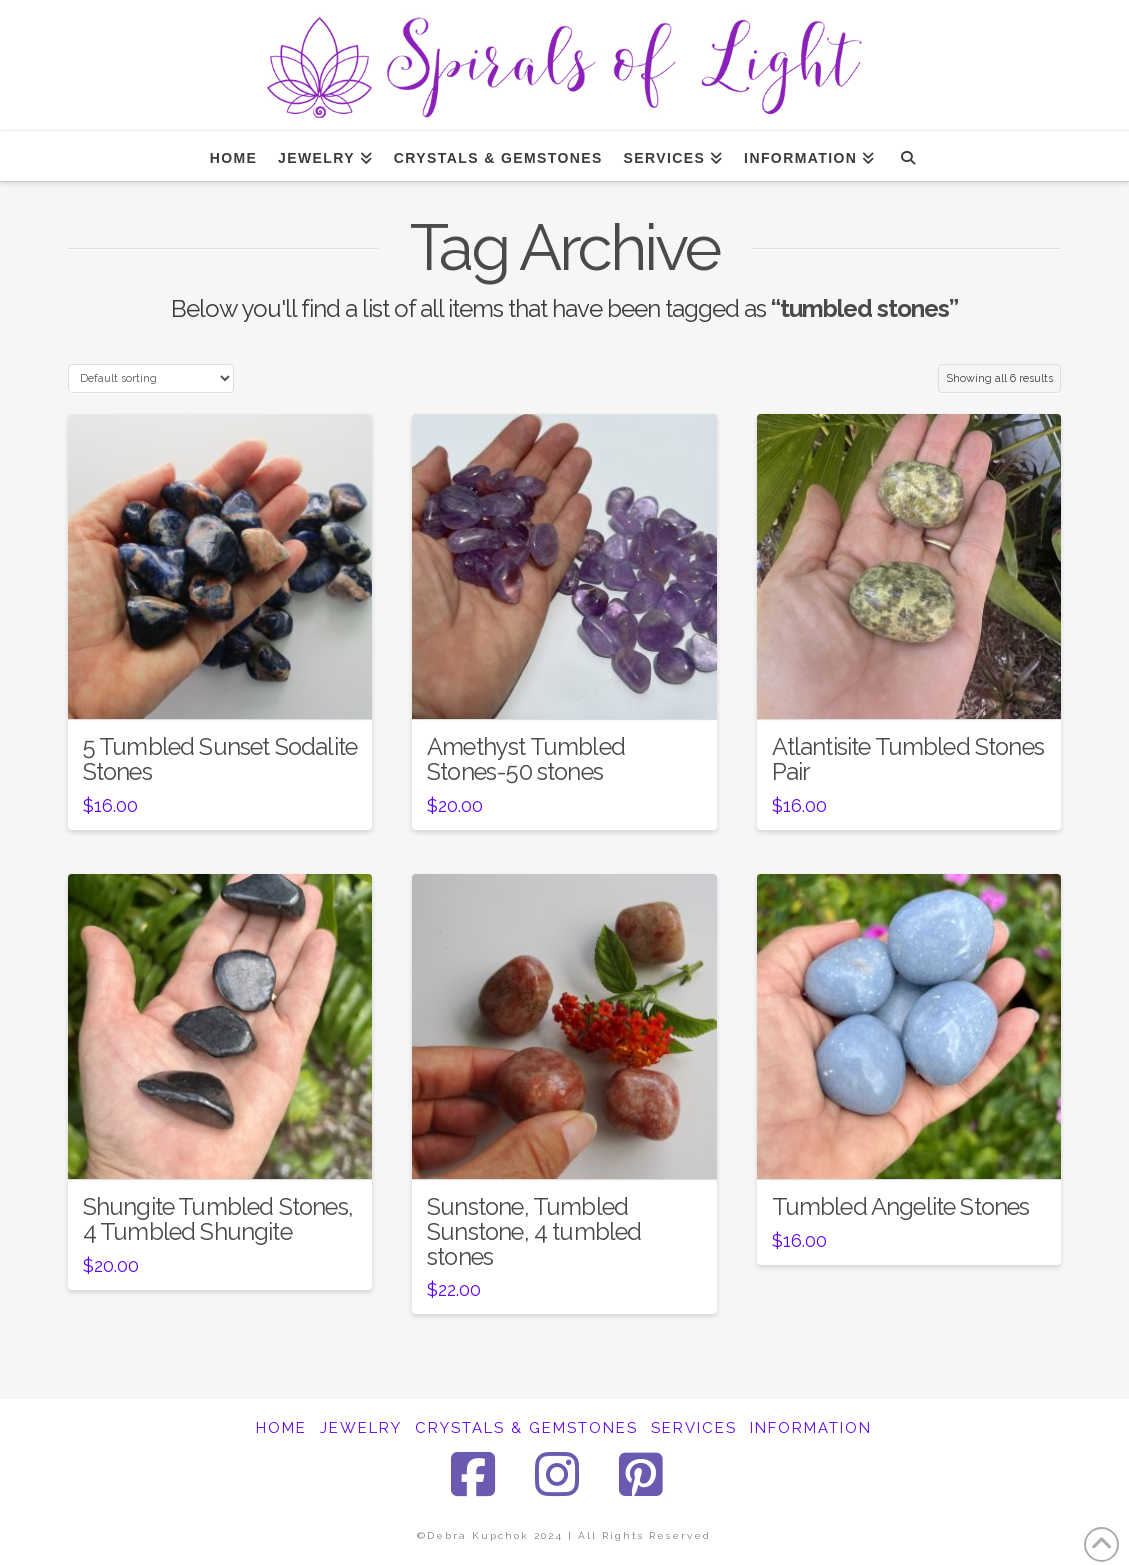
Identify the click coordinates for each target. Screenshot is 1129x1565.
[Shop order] (151, 378)
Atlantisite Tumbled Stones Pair (908, 759)
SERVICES (694, 1428)
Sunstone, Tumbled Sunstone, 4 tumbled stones (534, 1232)
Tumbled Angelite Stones (901, 1207)
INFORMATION (811, 1428)
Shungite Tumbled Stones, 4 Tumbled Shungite (218, 1219)
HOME (281, 1428)
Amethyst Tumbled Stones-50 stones (526, 759)
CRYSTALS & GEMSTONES (526, 1428)
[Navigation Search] (907, 156)
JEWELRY (361, 1428)
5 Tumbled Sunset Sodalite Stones (220, 759)
